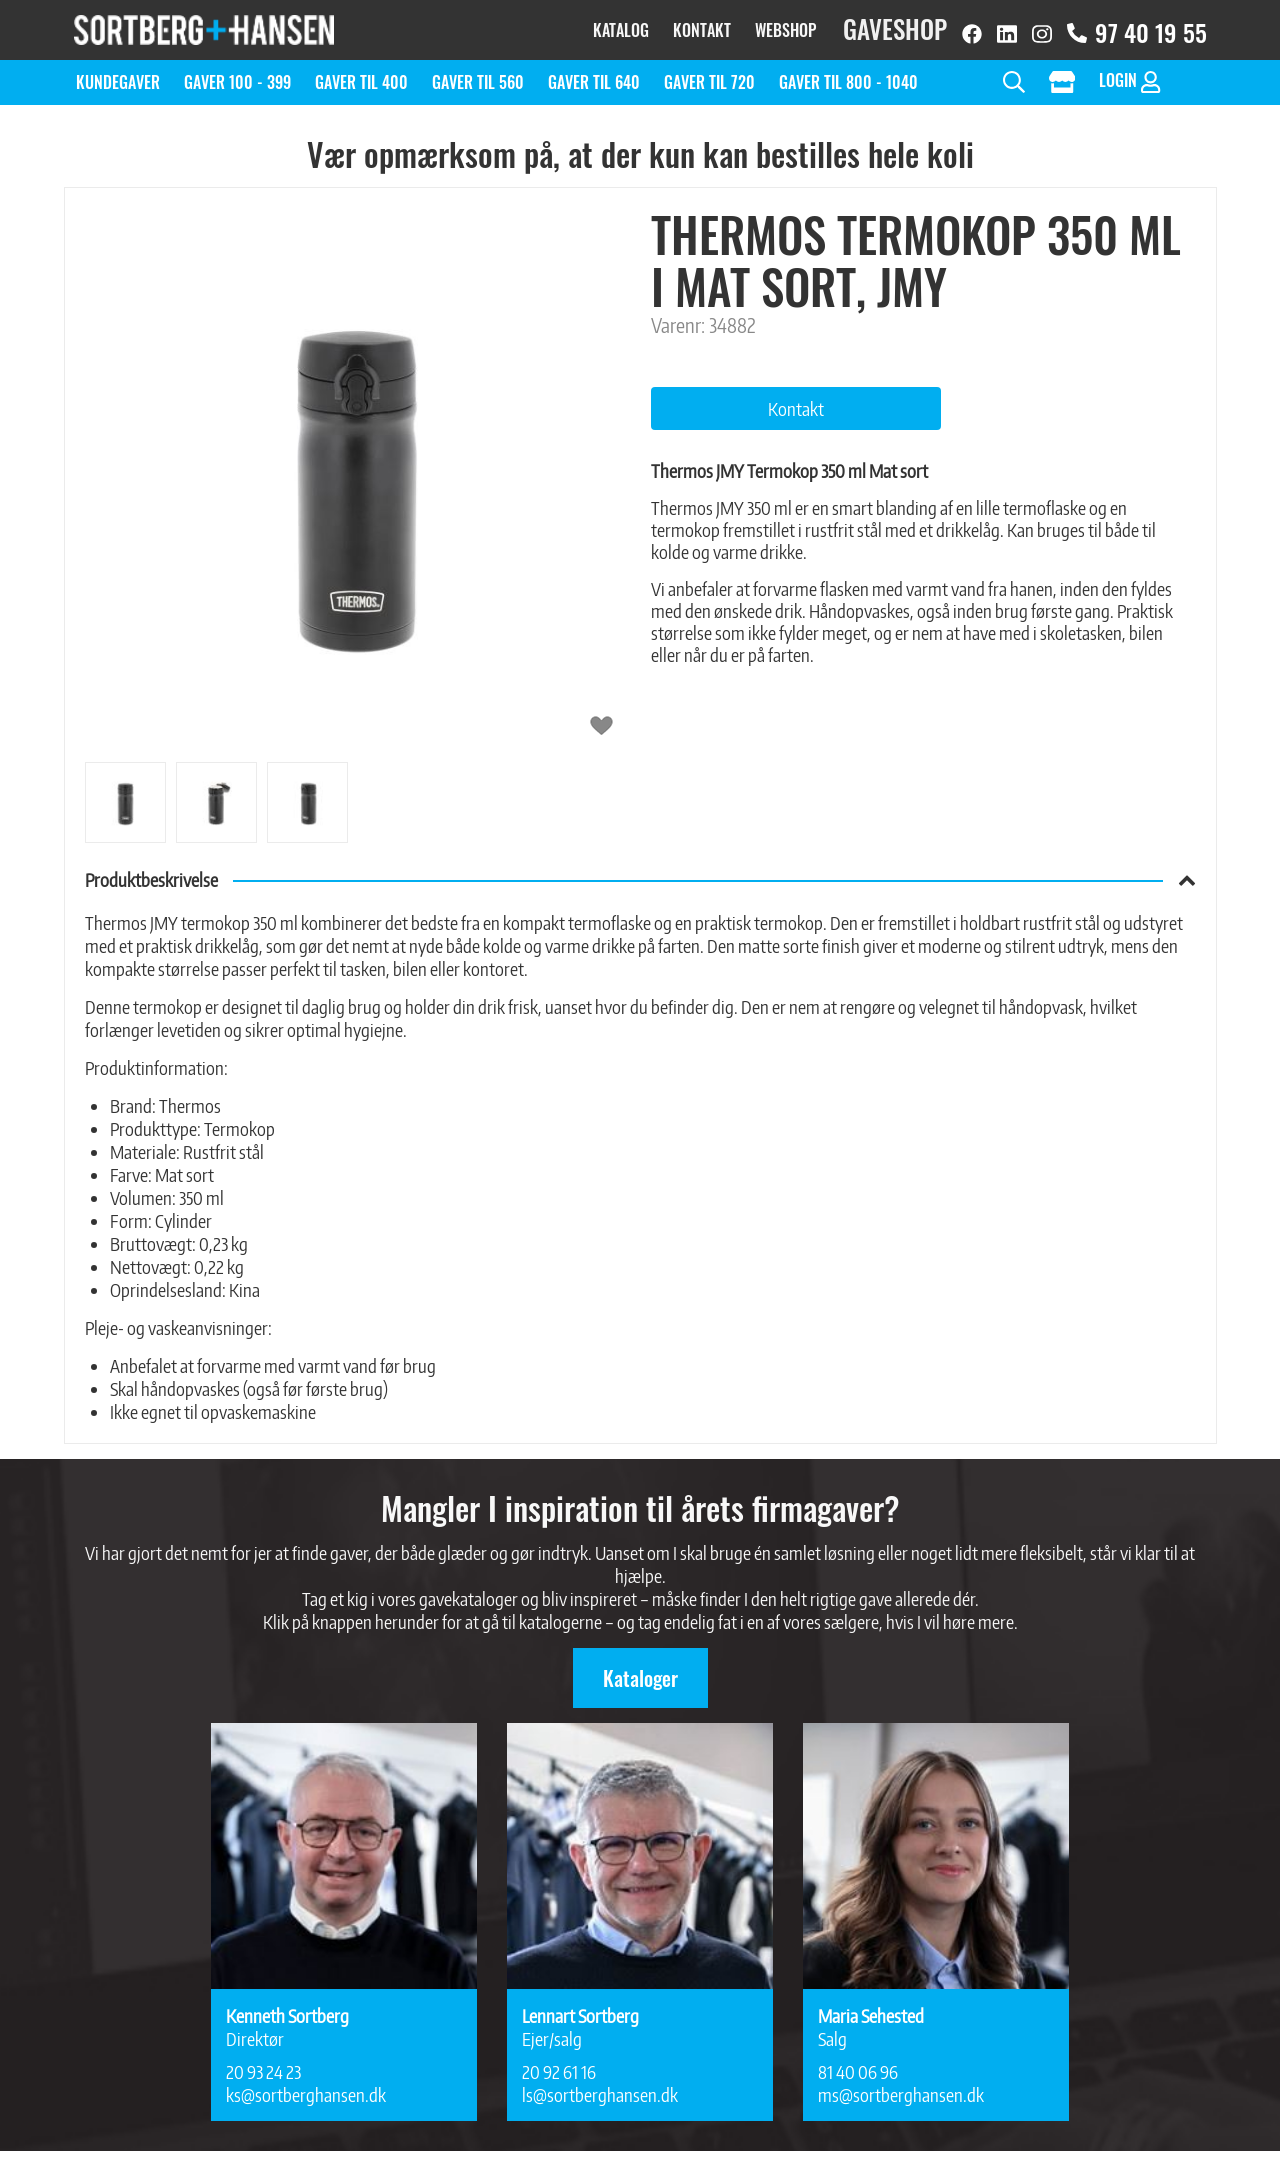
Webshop (785, 25)
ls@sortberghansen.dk (600, 2084)
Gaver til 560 (478, 72)
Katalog (621, 25)
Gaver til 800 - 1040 (848, 72)
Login (1129, 70)
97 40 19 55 (1137, 27)
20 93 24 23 (263, 2061)
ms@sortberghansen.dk (901, 2084)
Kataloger (640, 1668)
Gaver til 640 (594, 72)
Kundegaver (118, 72)
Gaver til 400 (361, 72)
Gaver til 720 (709, 72)
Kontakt (702, 25)
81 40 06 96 (858, 2061)
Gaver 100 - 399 (237, 72)
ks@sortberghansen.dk (306, 2084)
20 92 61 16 (559, 2061)
